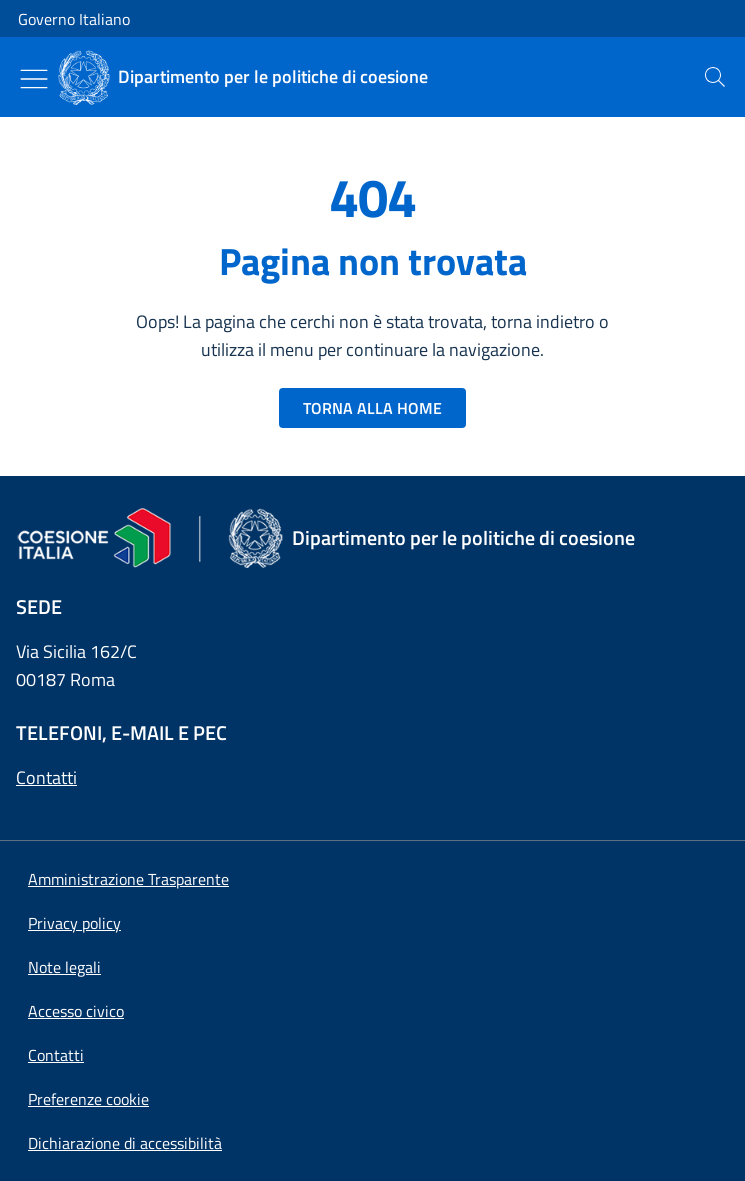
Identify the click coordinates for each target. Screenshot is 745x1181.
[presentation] (715, 77)
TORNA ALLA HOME (372, 408)
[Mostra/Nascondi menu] (34, 79)
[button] (88, 1099)
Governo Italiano (74, 19)
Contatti (46, 777)
